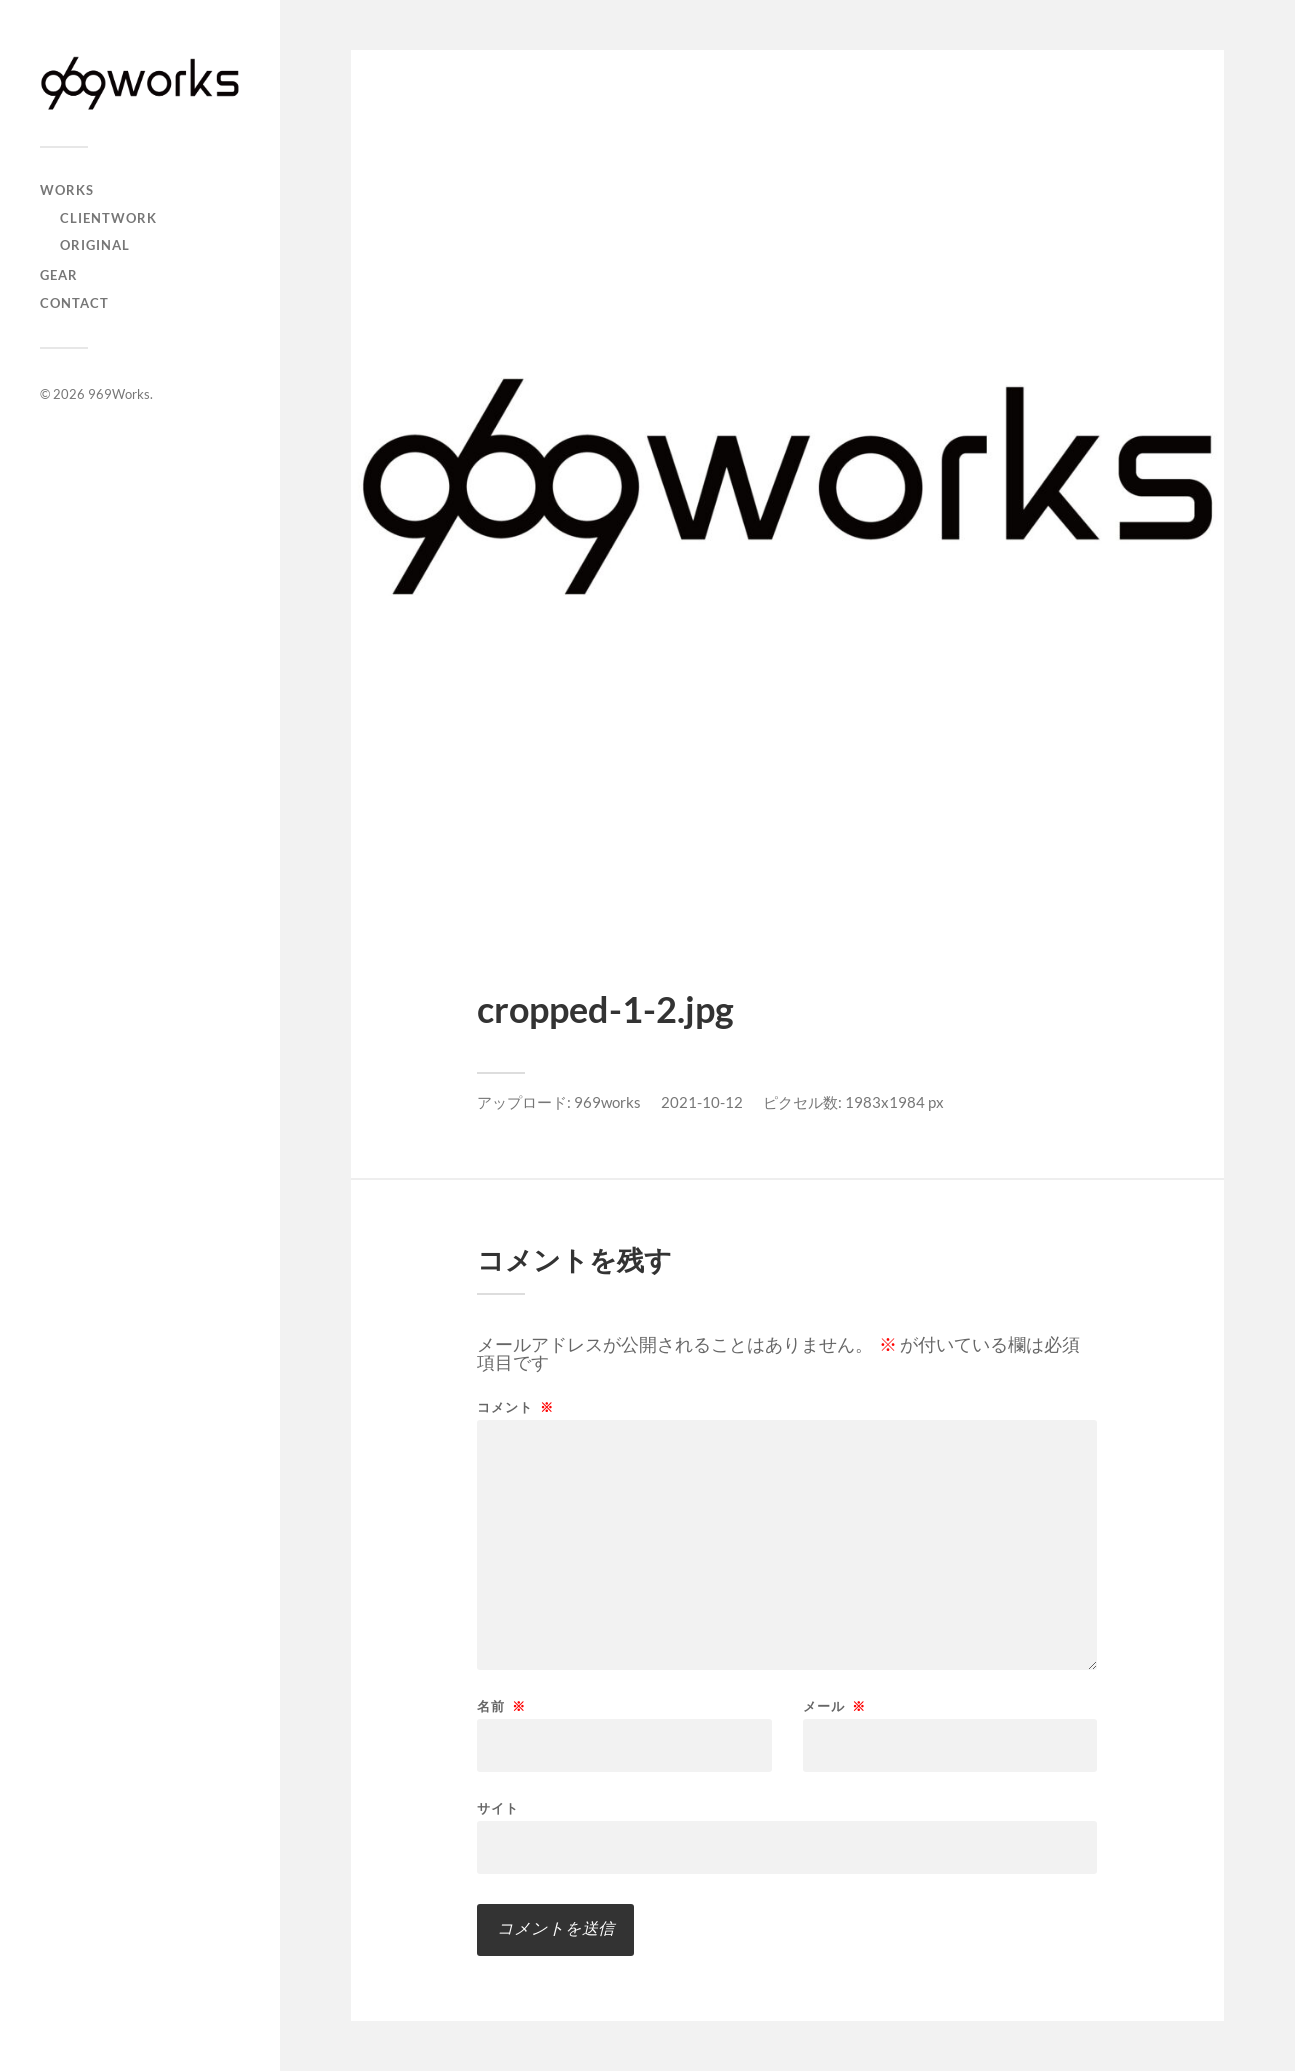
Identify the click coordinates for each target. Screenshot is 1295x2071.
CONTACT (74, 303)
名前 (501, 1706)
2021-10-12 (702, 1102)
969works (607, 1102)
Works (67, 190)
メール (834, 1706)
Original (95, 245)
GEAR (59, 275)
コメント (515, 1407)
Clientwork (108, 218)
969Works (119, 394)
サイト (498, 1807)
